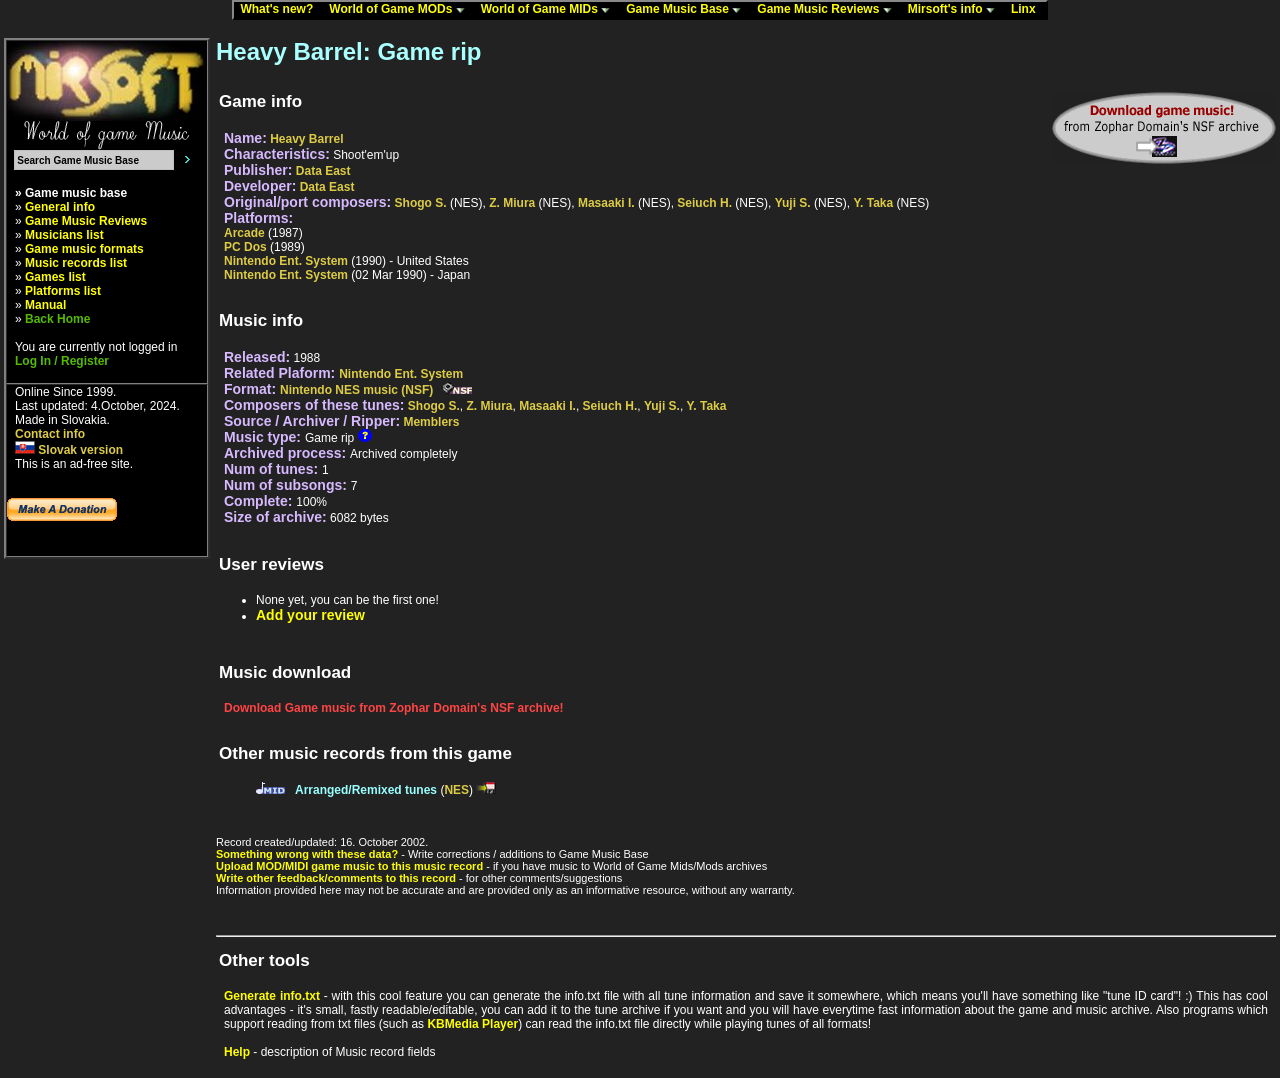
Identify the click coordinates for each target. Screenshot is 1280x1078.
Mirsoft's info (956, 10)
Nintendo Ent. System (286, 261)
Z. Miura (512, 203)
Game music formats (84, 249)
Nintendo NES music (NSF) (356, 390)
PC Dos (245, 247)
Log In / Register (62, 361)
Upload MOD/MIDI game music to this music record (349, 866)
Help (237, 1052)
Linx (1028, 10)
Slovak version (69, 450)
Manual (45, 305)
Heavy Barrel (306, 139)
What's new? (281, 10)
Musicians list (64, 235)
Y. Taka (873, 203)
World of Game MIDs (550, 10)
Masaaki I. (606, 203)
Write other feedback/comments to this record (336, 878)
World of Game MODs (401, 10)
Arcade (244, 233)
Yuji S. (793, 203)
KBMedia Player (472, 1024)
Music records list (76, 263)
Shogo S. (421, 203)
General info (60, 207)
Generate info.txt (272, 996)
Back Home (57, 319)
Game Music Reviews (828, 10)
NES (456, 790)
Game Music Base (688, 10)
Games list (55, 277)
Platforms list (63, 291)
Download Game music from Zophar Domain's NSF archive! (394, 708)
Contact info (50, 434)
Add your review (310, 615)
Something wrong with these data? (307, 854)
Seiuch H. (704, 203)
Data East (323, 171)
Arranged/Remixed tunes (366, 790)
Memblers (431, 422)
